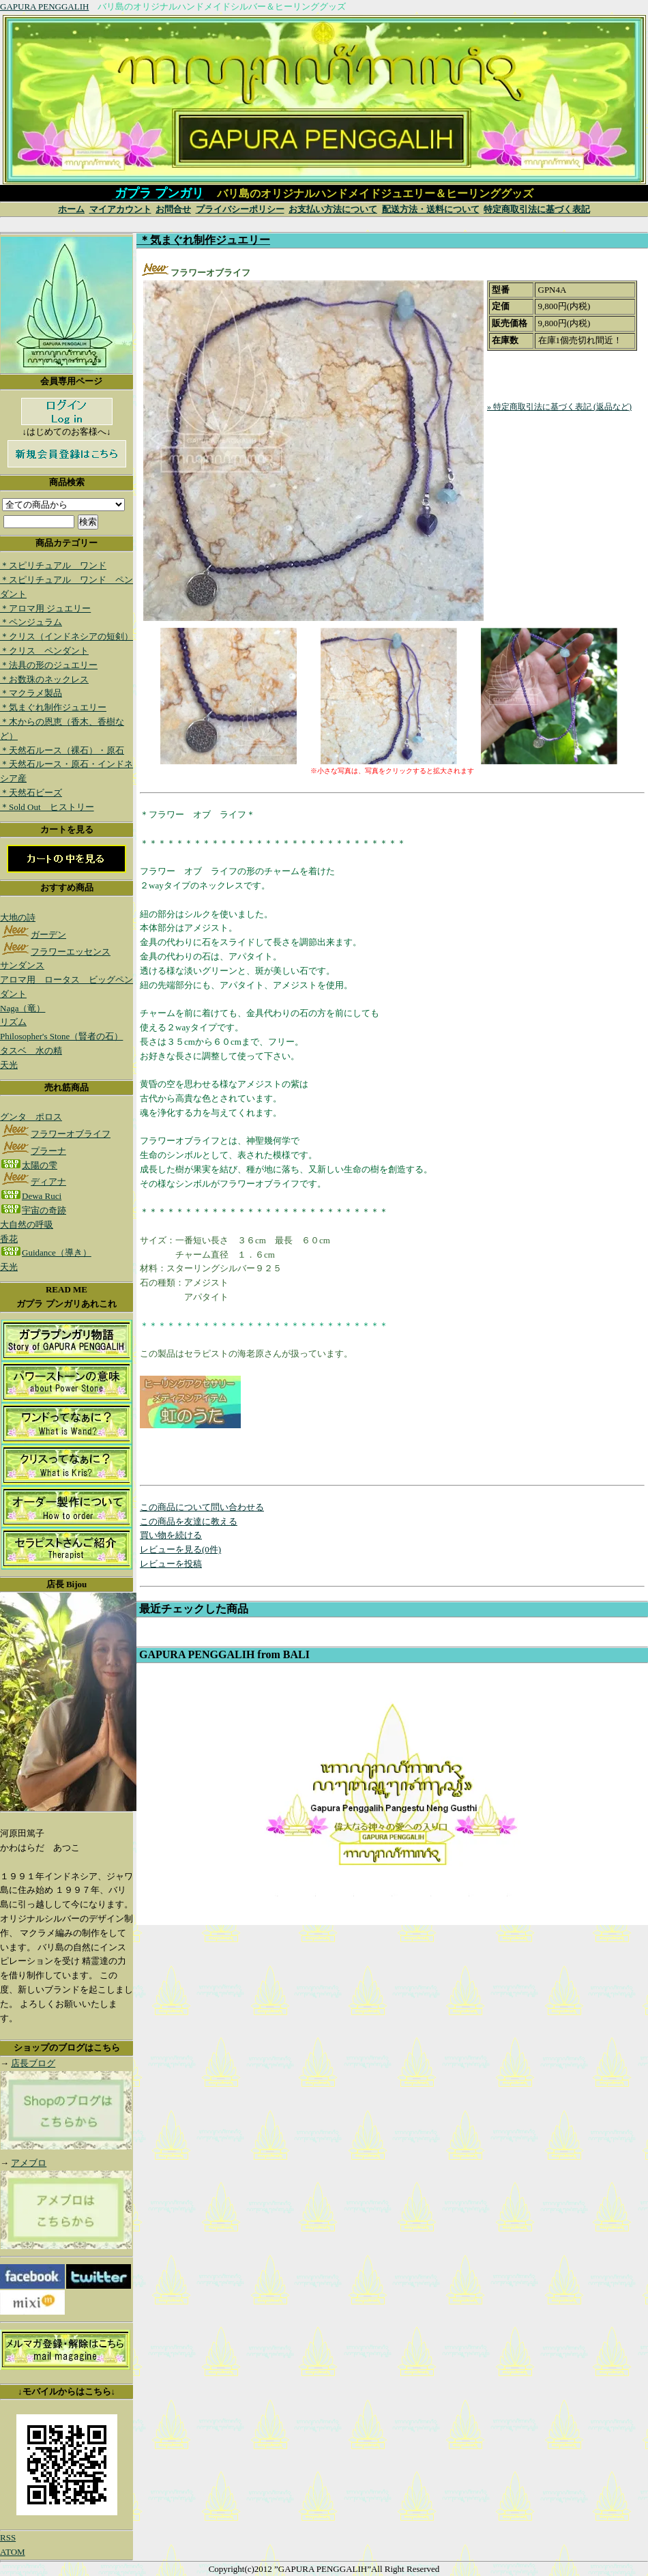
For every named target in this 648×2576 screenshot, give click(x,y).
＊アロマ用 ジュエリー (45, 608)
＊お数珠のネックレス (44, 679)
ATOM (12, 2552)
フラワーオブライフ (55, 1134)
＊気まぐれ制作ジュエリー (53, 707)
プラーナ (33, 1151)
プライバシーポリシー (240, 209)
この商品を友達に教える (188, 1521)
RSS (8, 2537)
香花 (9, 1239)
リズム (13, 1022)
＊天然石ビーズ (31, 792)
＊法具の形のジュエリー (49, 665)
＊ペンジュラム (31, 622)
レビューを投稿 (171, 1564)
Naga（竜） (22, 1008)
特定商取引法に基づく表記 (537, 209)
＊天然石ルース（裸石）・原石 (62, 750)
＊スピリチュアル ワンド (53, 565)
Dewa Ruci (30, 1196)
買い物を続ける (171, 1535)
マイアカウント (120, 209)
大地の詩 (17, 917)
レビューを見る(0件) (180, 1549)
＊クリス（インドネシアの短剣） (66, 636)
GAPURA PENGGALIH (44, 6)
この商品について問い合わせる (202, 1507)
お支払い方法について (333, 209)
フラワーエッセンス (55, 951)
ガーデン (33, 934)
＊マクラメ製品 (31, 693)
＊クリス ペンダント (44, 651)
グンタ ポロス (31, 1117)
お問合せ (173, 209)
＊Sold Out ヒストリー (47, 807)
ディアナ (33, 1181)
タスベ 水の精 (31, 1050)
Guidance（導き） (45, 1252)
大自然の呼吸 (26, 1224)
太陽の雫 (28, 1165)
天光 (9, 1065)
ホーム (71, 209)
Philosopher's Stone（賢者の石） (61, 1036)
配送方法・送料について (431, 209)
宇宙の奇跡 (33, 1210)
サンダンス (22, 965)
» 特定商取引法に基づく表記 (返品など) (559, 406)
